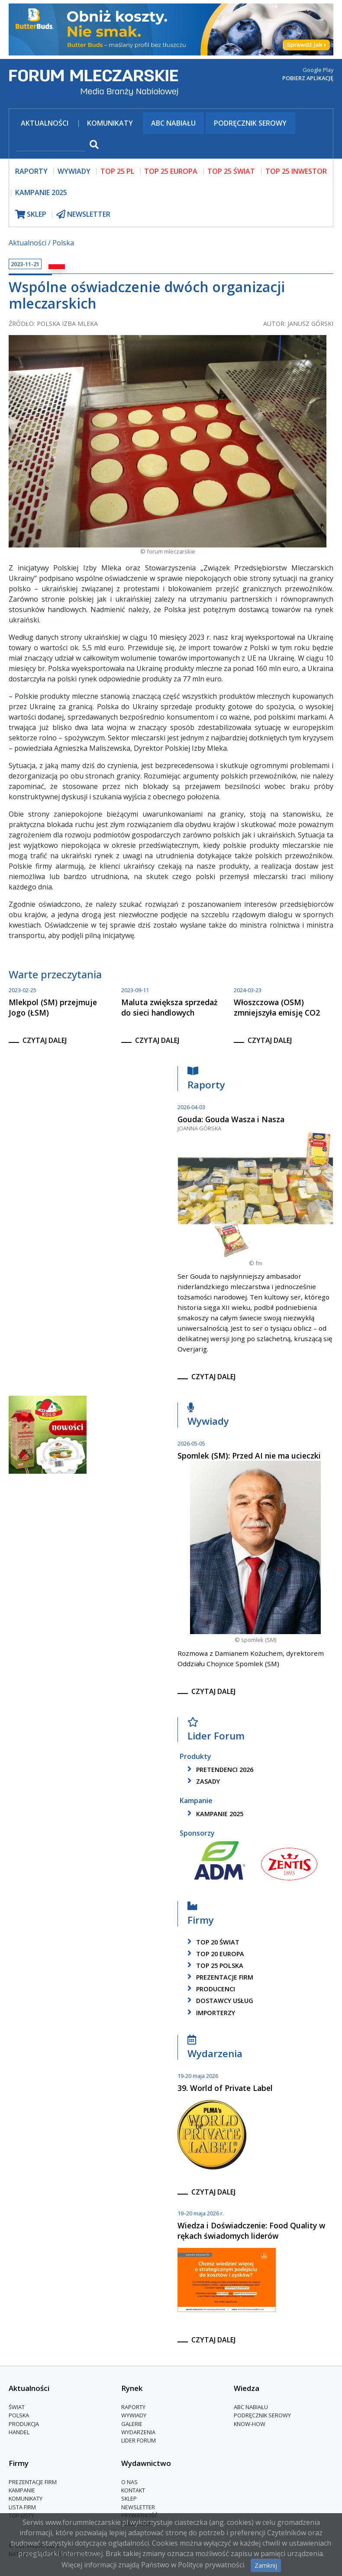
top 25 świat (231, 171)
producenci (209, 1989)
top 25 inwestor (296, 171)
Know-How (249, 2424)
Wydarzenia (214, 2048)
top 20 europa (214, 1954)
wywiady (74, 171)
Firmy (200, 1915)
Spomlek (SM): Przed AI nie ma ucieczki (249, 1455)
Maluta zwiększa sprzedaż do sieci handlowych (169, 1007)
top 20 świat (211, 1942)
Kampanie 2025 (41, 192)
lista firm (22, 2507)
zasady (202, 1781)
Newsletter (138, 2507)
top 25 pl (117, 171)
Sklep (129, 2498)
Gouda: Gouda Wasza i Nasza (230, 1119)
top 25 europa (170, 171)
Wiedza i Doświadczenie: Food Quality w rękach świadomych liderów (251, 2230)
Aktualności (44, 123)
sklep (30, 214)
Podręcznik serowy (250, 123)
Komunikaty (110, 123)
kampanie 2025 (213, 1814)
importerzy (209, 2013)
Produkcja (24, 2424)
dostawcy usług (218, 2000)
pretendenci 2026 (218, 1769)
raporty (31, 171)
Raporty (206, 1080)
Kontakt (133, 2490)
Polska (63, 243)
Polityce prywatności (211, 2564)
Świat (17, 2407)
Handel (19, 2432)
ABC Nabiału (173, 123)
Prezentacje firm (218, 1977)
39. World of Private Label (225, 2088)
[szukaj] (50, 145)
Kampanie (22, 2490)
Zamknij (266, 2565)
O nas (129, 2482)
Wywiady (208, 1416)
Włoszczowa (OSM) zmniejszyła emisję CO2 (277, 1007)
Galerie (131, 2424)
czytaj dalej (45, 1040)
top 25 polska (213, 1965)
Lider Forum (216, 1731)
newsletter (83, 214)
